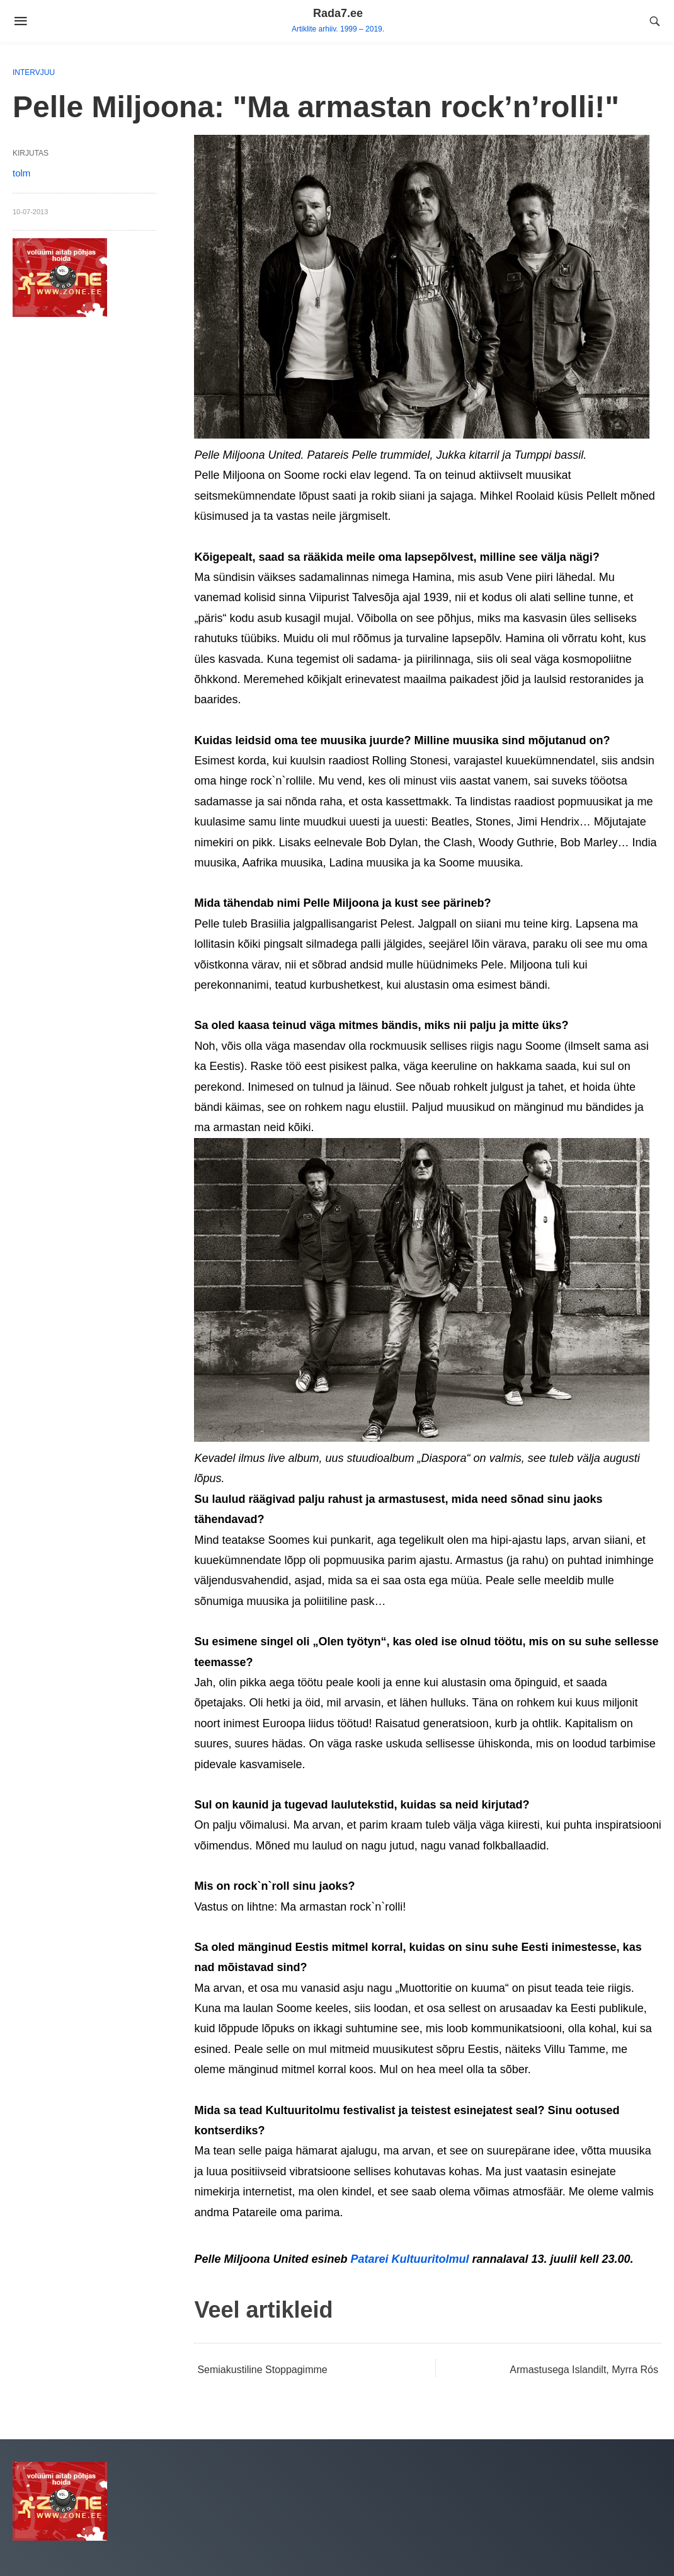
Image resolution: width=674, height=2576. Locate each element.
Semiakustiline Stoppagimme (262, 2369)
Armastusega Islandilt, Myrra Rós (584, 2369)
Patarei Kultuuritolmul (409, 2259)
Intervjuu (34, 72)
